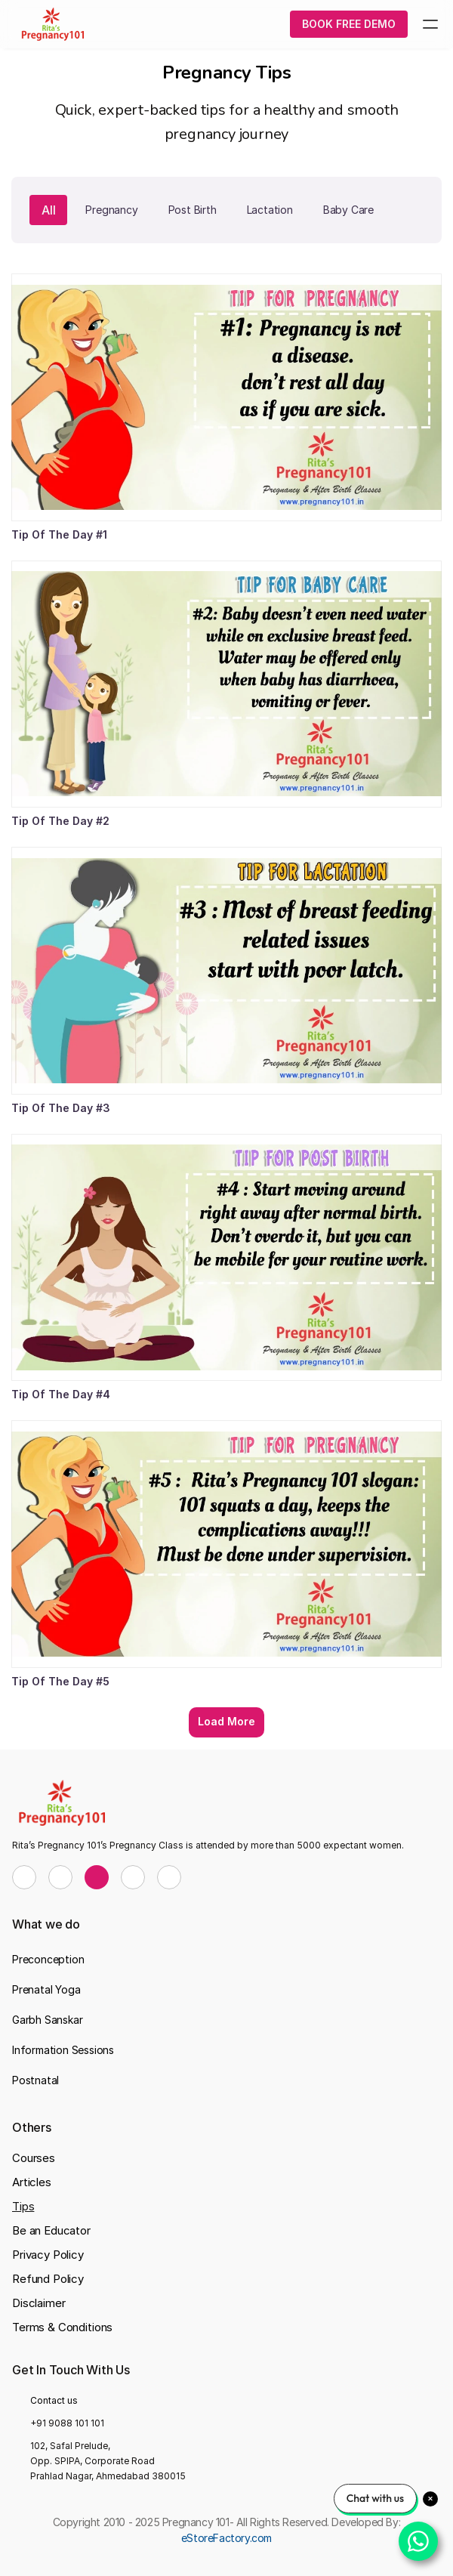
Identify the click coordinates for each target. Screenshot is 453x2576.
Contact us (54, 2400)
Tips (23, 2206)
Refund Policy (48, 2279)
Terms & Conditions (62, 2327)
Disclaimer (39, 2303)
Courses (33, 2158)
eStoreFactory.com (226, 2537)
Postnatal (35, 2080)
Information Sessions (63, 2049)
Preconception (48, 1959)
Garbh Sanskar (47, 2019)
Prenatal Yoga (46, 1989)
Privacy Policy (48, 2254)
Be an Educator (51, 2230)
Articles (31, 2182)
